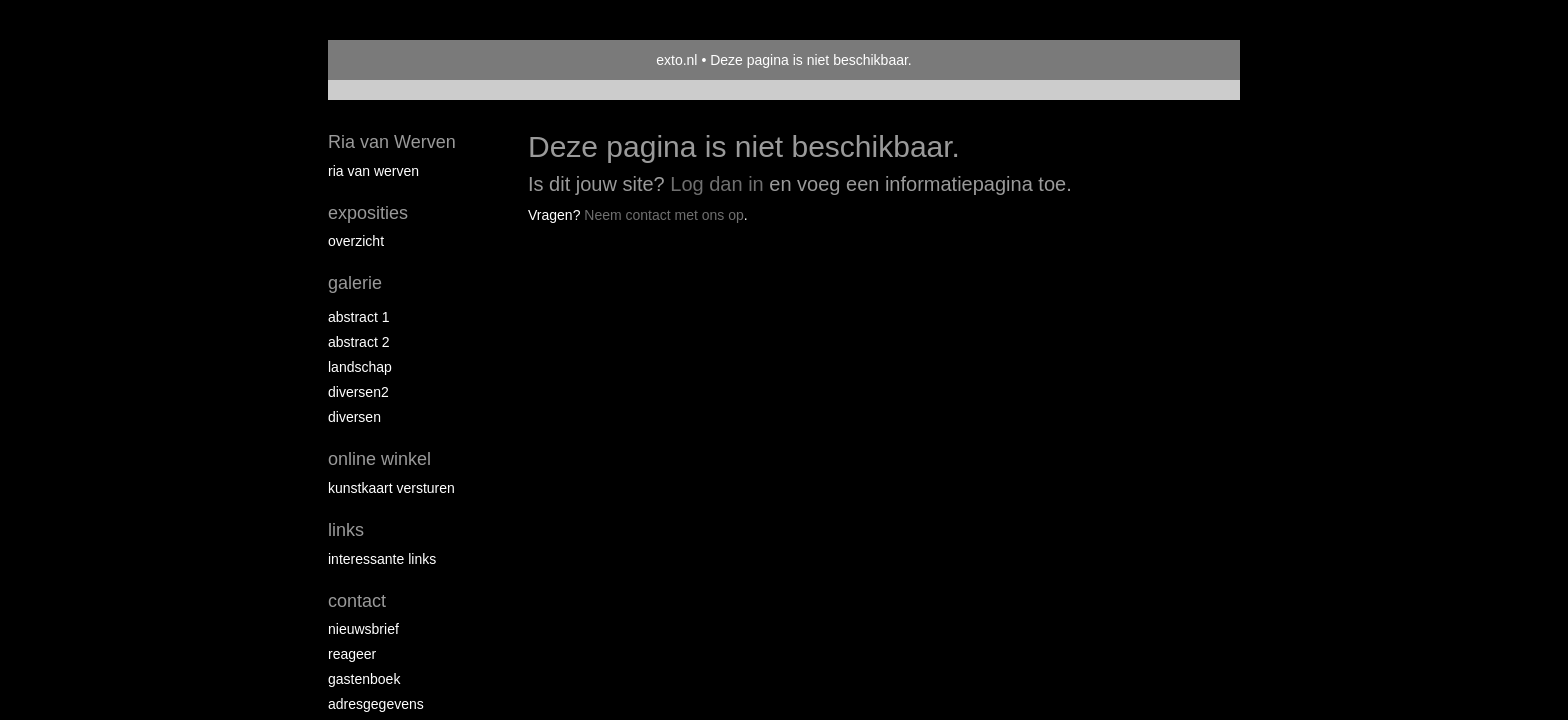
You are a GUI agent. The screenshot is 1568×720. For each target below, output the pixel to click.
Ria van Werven (392, 142)
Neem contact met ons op (664, 215)
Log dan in (716, 184)
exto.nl (676, 60)
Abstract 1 (358, 317)
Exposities (368, 213)
